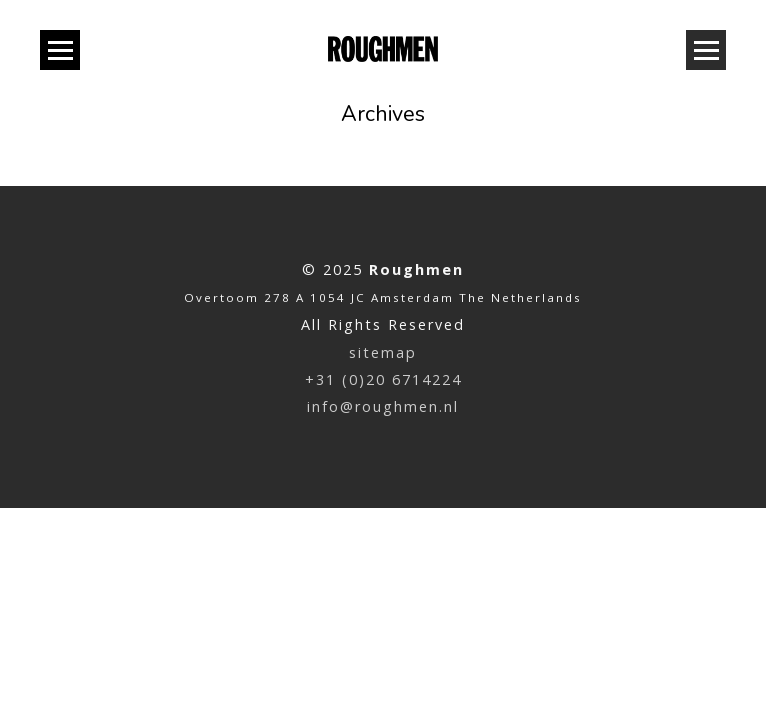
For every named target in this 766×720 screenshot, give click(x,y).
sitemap (383, 352)
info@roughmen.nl (383, 406)
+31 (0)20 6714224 (383, 379)
